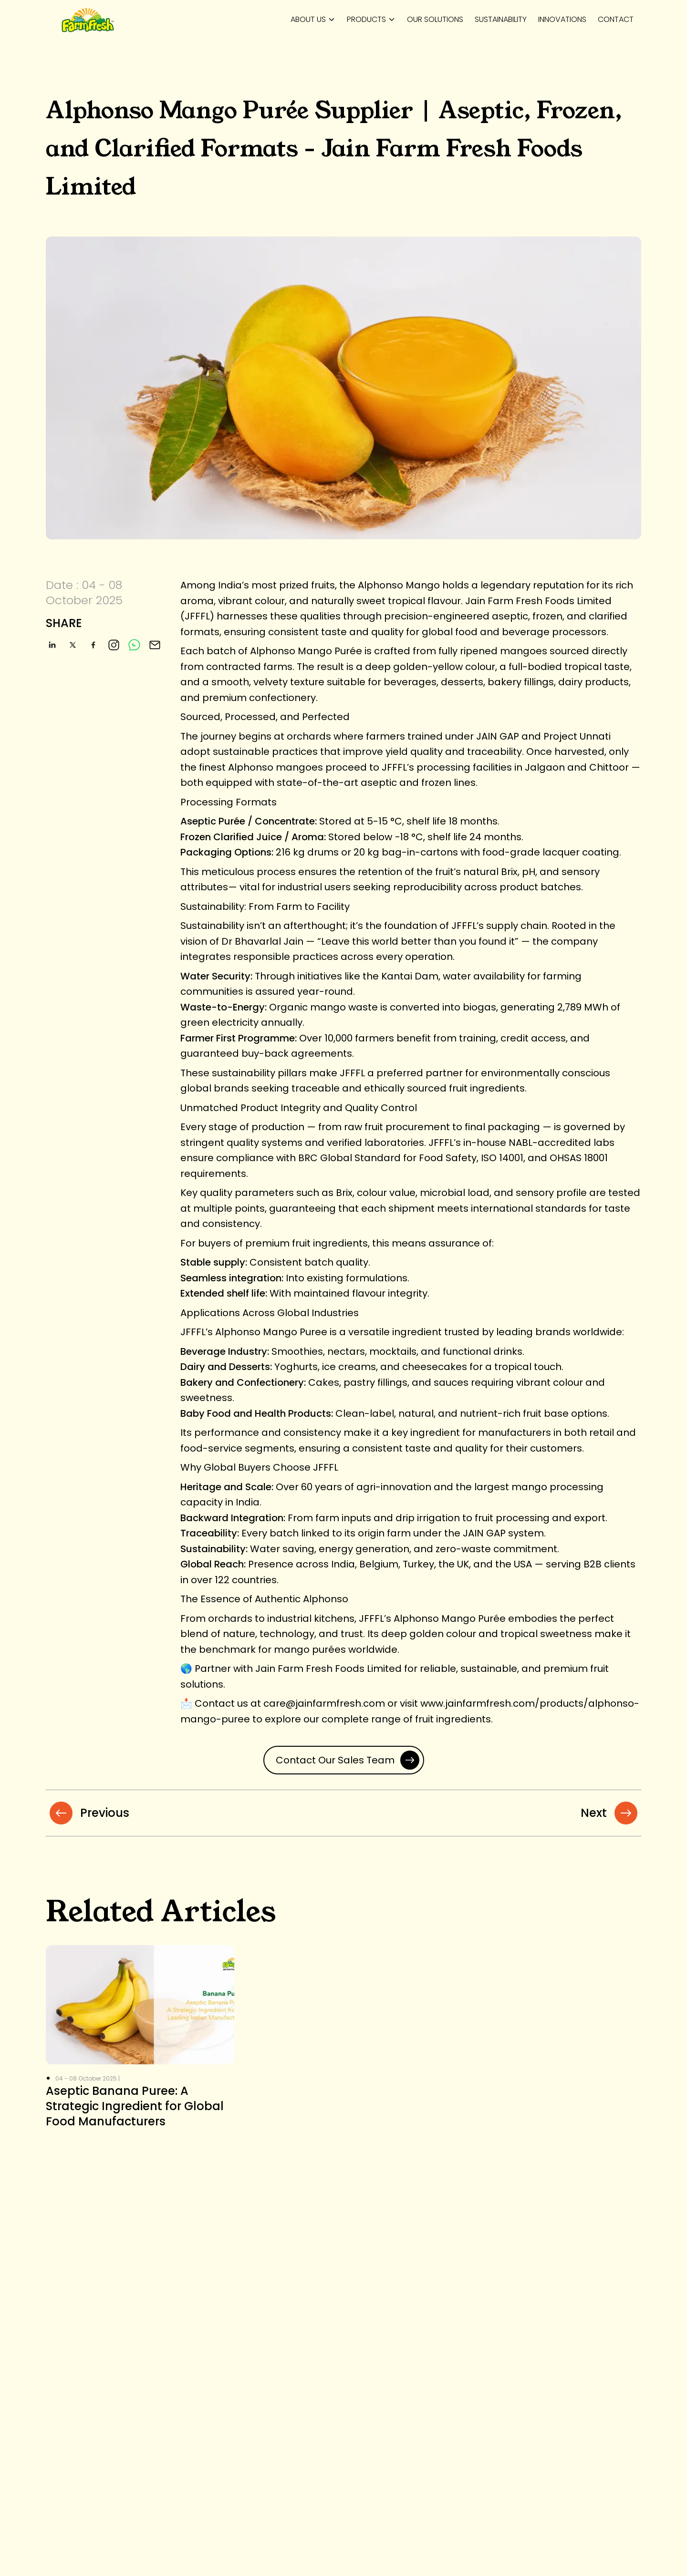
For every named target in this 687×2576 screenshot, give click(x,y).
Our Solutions (435, 19)
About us (308, 19)
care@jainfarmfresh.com (324, 1703)
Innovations (562, 19)
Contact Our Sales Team (347, 1760)
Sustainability (501, 19)
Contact (616, 19)
